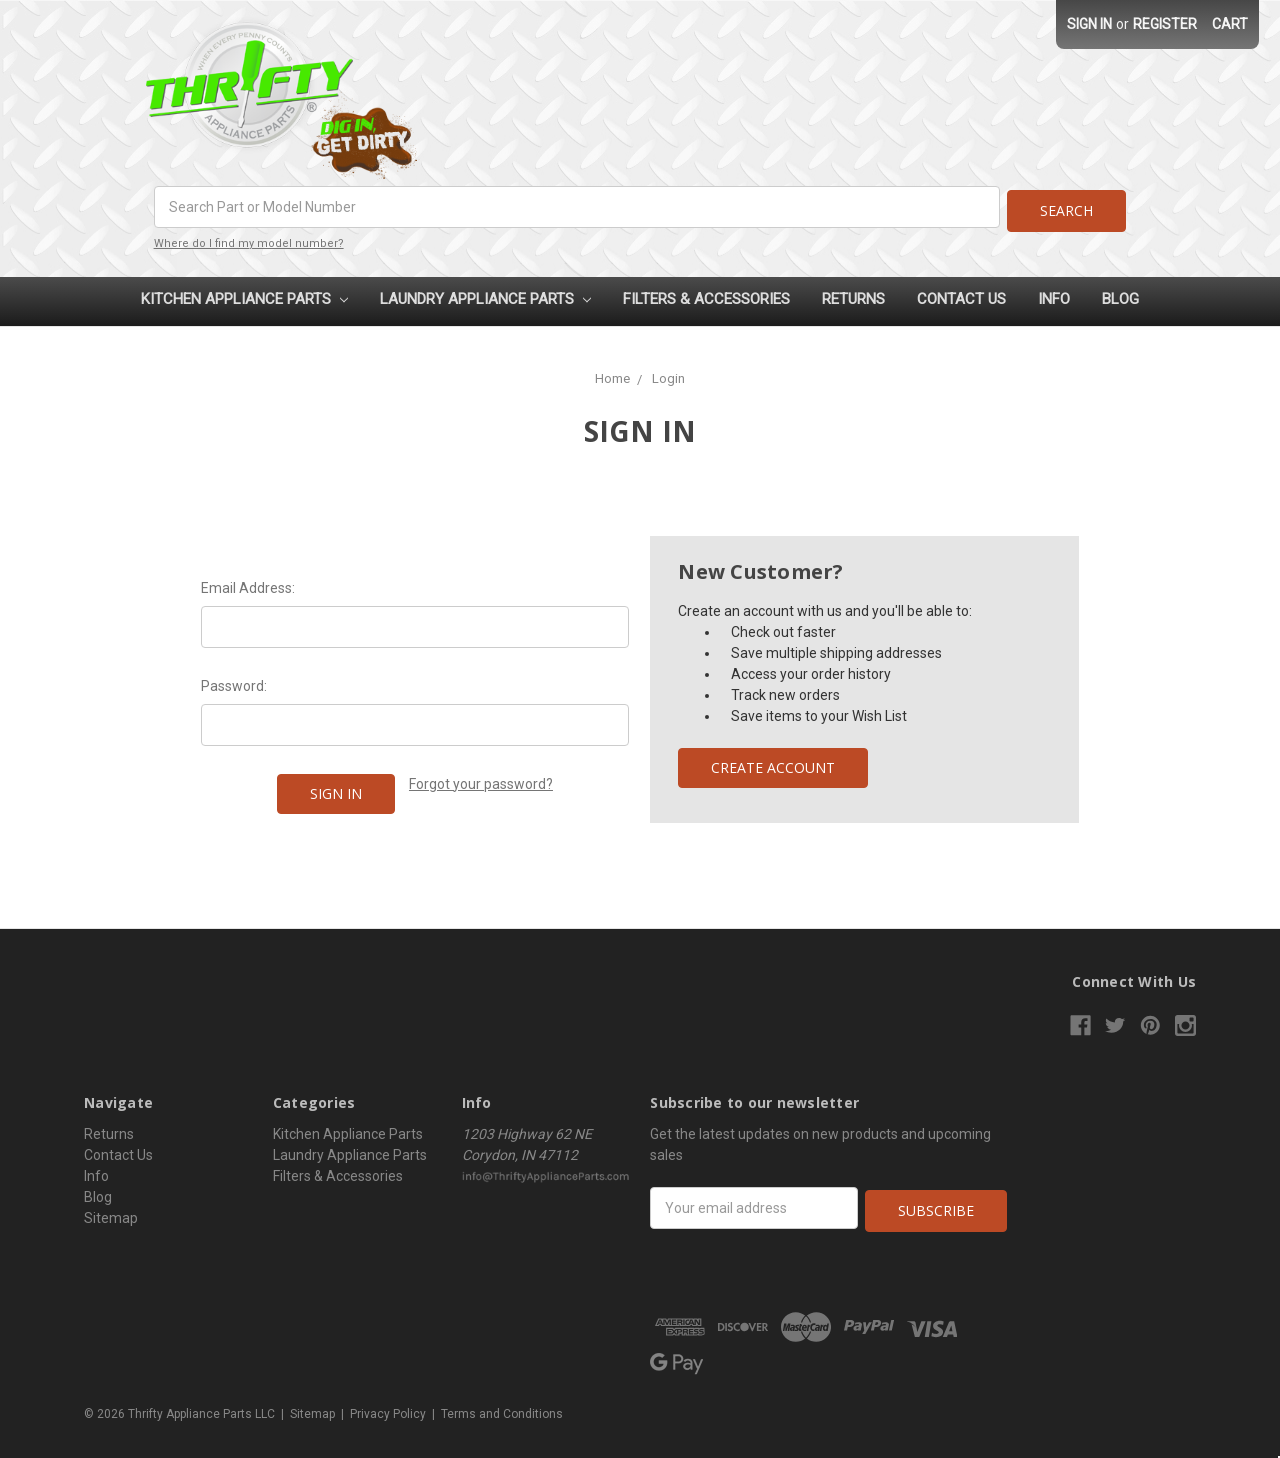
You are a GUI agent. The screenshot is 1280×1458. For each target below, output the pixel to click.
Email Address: (248, 584)
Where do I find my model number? (249, 239)
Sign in (1089, 24)
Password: (234, 682)
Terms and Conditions (502, 1407)
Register (1165, 24)
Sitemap (111, 1214)
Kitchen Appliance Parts (244, 295)
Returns (853, 295)
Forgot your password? (481, 780)
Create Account (773, 763)
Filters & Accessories (706, 295)
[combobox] (575, 207)
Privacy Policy (388, 1407)
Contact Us (961, 295)
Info (1054, 295)
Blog (1120, 295)
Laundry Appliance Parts (485, 295)
